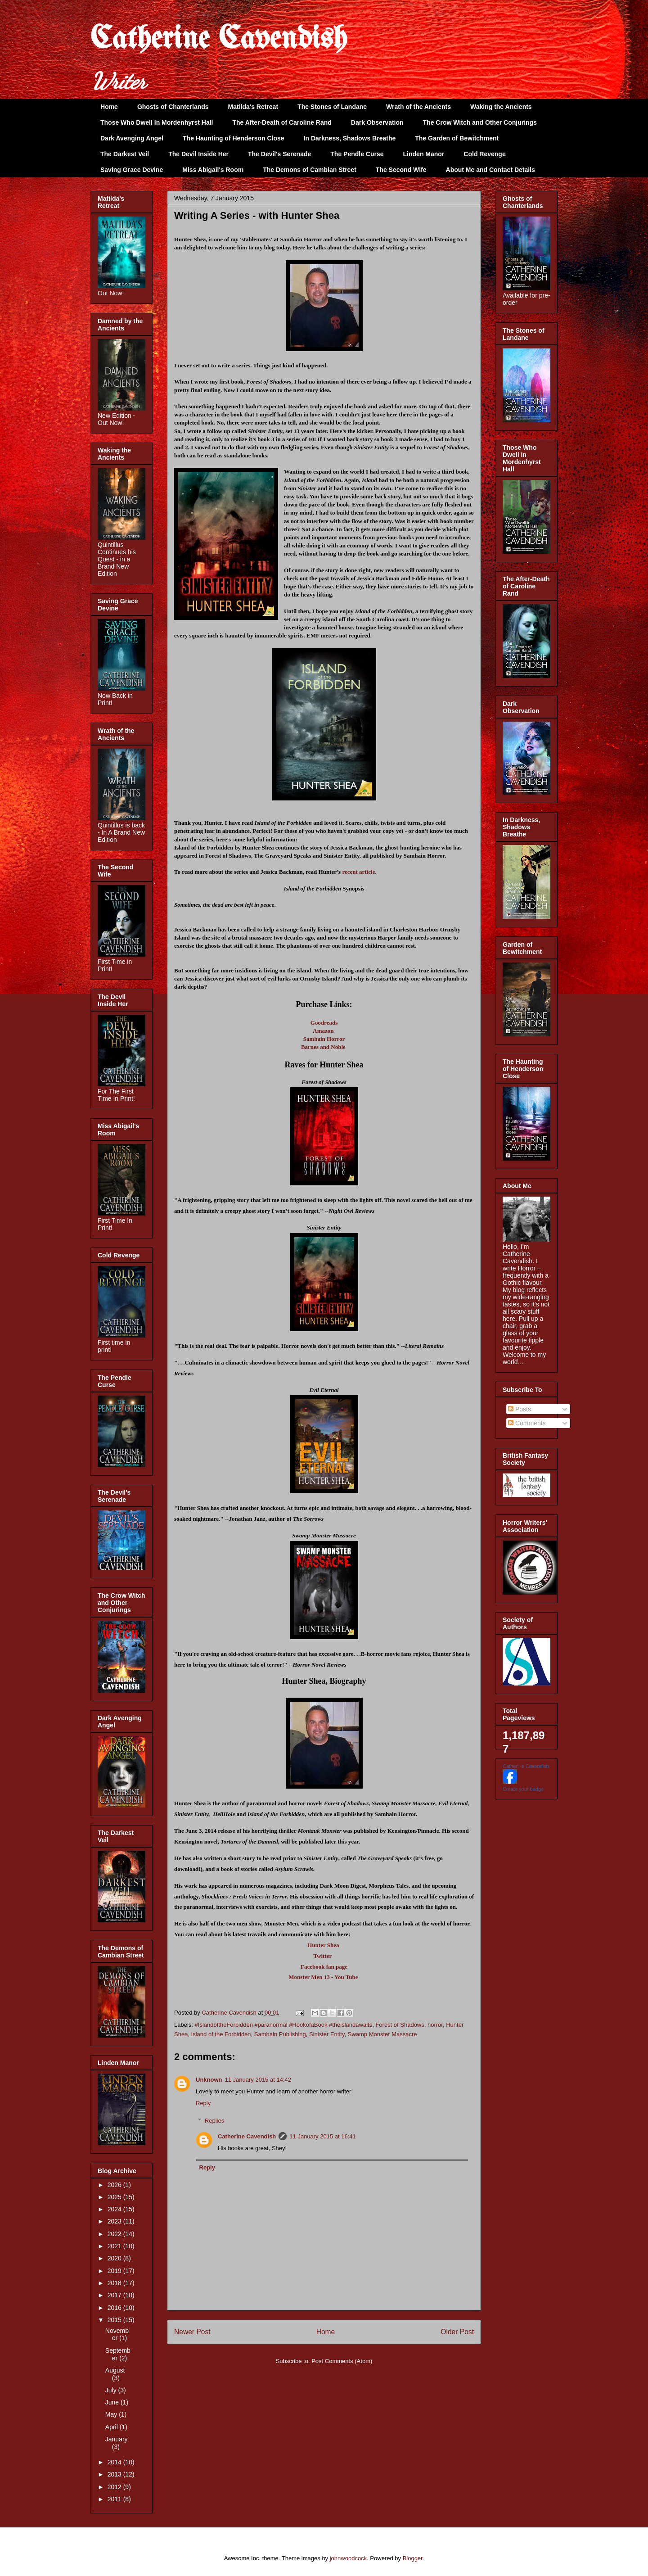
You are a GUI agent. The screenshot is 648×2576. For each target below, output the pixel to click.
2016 (115, 2307)
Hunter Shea (323, 1945)
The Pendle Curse (356, 154)
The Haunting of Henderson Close (233, 138)
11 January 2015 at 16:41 (322, 2136)
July (111, 2390)
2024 (115, 2209)
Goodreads (324, 1022)
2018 (115, 2283)
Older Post (457, 2332)
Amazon (323, 1030)
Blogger (413, 2558)
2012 (115, 2486)
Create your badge (523, 1789)
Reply (203, 2103)
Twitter (322, 1955)
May (112, 2414)
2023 (115, 2221)
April (112, 2427)
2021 (115, 2246)
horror (435, 2024)
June (113, 2402)
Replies (214, 2120)
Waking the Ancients (501, 106)
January (116, 2439)
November (117, 2334)
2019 (115, 2270)
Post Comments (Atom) (341, 2361)
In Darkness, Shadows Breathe (350, 138)
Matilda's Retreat (253, 106)
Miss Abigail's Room (212, 169)
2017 (115, 2295)
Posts (519, 1409)
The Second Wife (401, 169)
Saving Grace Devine (131, 169)
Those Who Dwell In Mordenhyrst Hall (156, 122)
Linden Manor (424, 154)
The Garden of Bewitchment (457, 138)
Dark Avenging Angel (131, 138)
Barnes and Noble (323, 1047)
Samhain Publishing (280, 2034)
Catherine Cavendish (218, 39)
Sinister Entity (327, 2034)
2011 (115, 2499)
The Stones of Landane (332, 106)
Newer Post (192, 2332)
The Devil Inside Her (198, 154)
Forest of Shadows (399, 2024)
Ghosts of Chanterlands (173, 106)
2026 (115, 2184)
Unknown (209, 2079)
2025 (115, 2197)
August (115, 2370)
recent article (358, 871)
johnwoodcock (348, 2558)
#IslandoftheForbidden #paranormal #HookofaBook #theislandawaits (284, 2024)
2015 (115, 2319)
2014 (115, 2462)
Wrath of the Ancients (418, 106)
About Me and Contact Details (490, 169)
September (117, 2354)
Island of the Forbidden (221, 2034)
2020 (115, 2258)
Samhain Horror (324, 1038)
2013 (115, 2474)
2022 (115, 2233)
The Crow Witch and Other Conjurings (480, 122)
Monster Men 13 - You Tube (323, 1977)
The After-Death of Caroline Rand (281, 122)
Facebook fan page (324, 1966)
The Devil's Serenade (279, 154)
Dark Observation (377, 122)
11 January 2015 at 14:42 (258, 2079)
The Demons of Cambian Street (309, 169)
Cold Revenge (484, 154)
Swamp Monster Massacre (382, 2034)
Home (109, 106)
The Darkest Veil (124, 154)
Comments (527, 1423)
